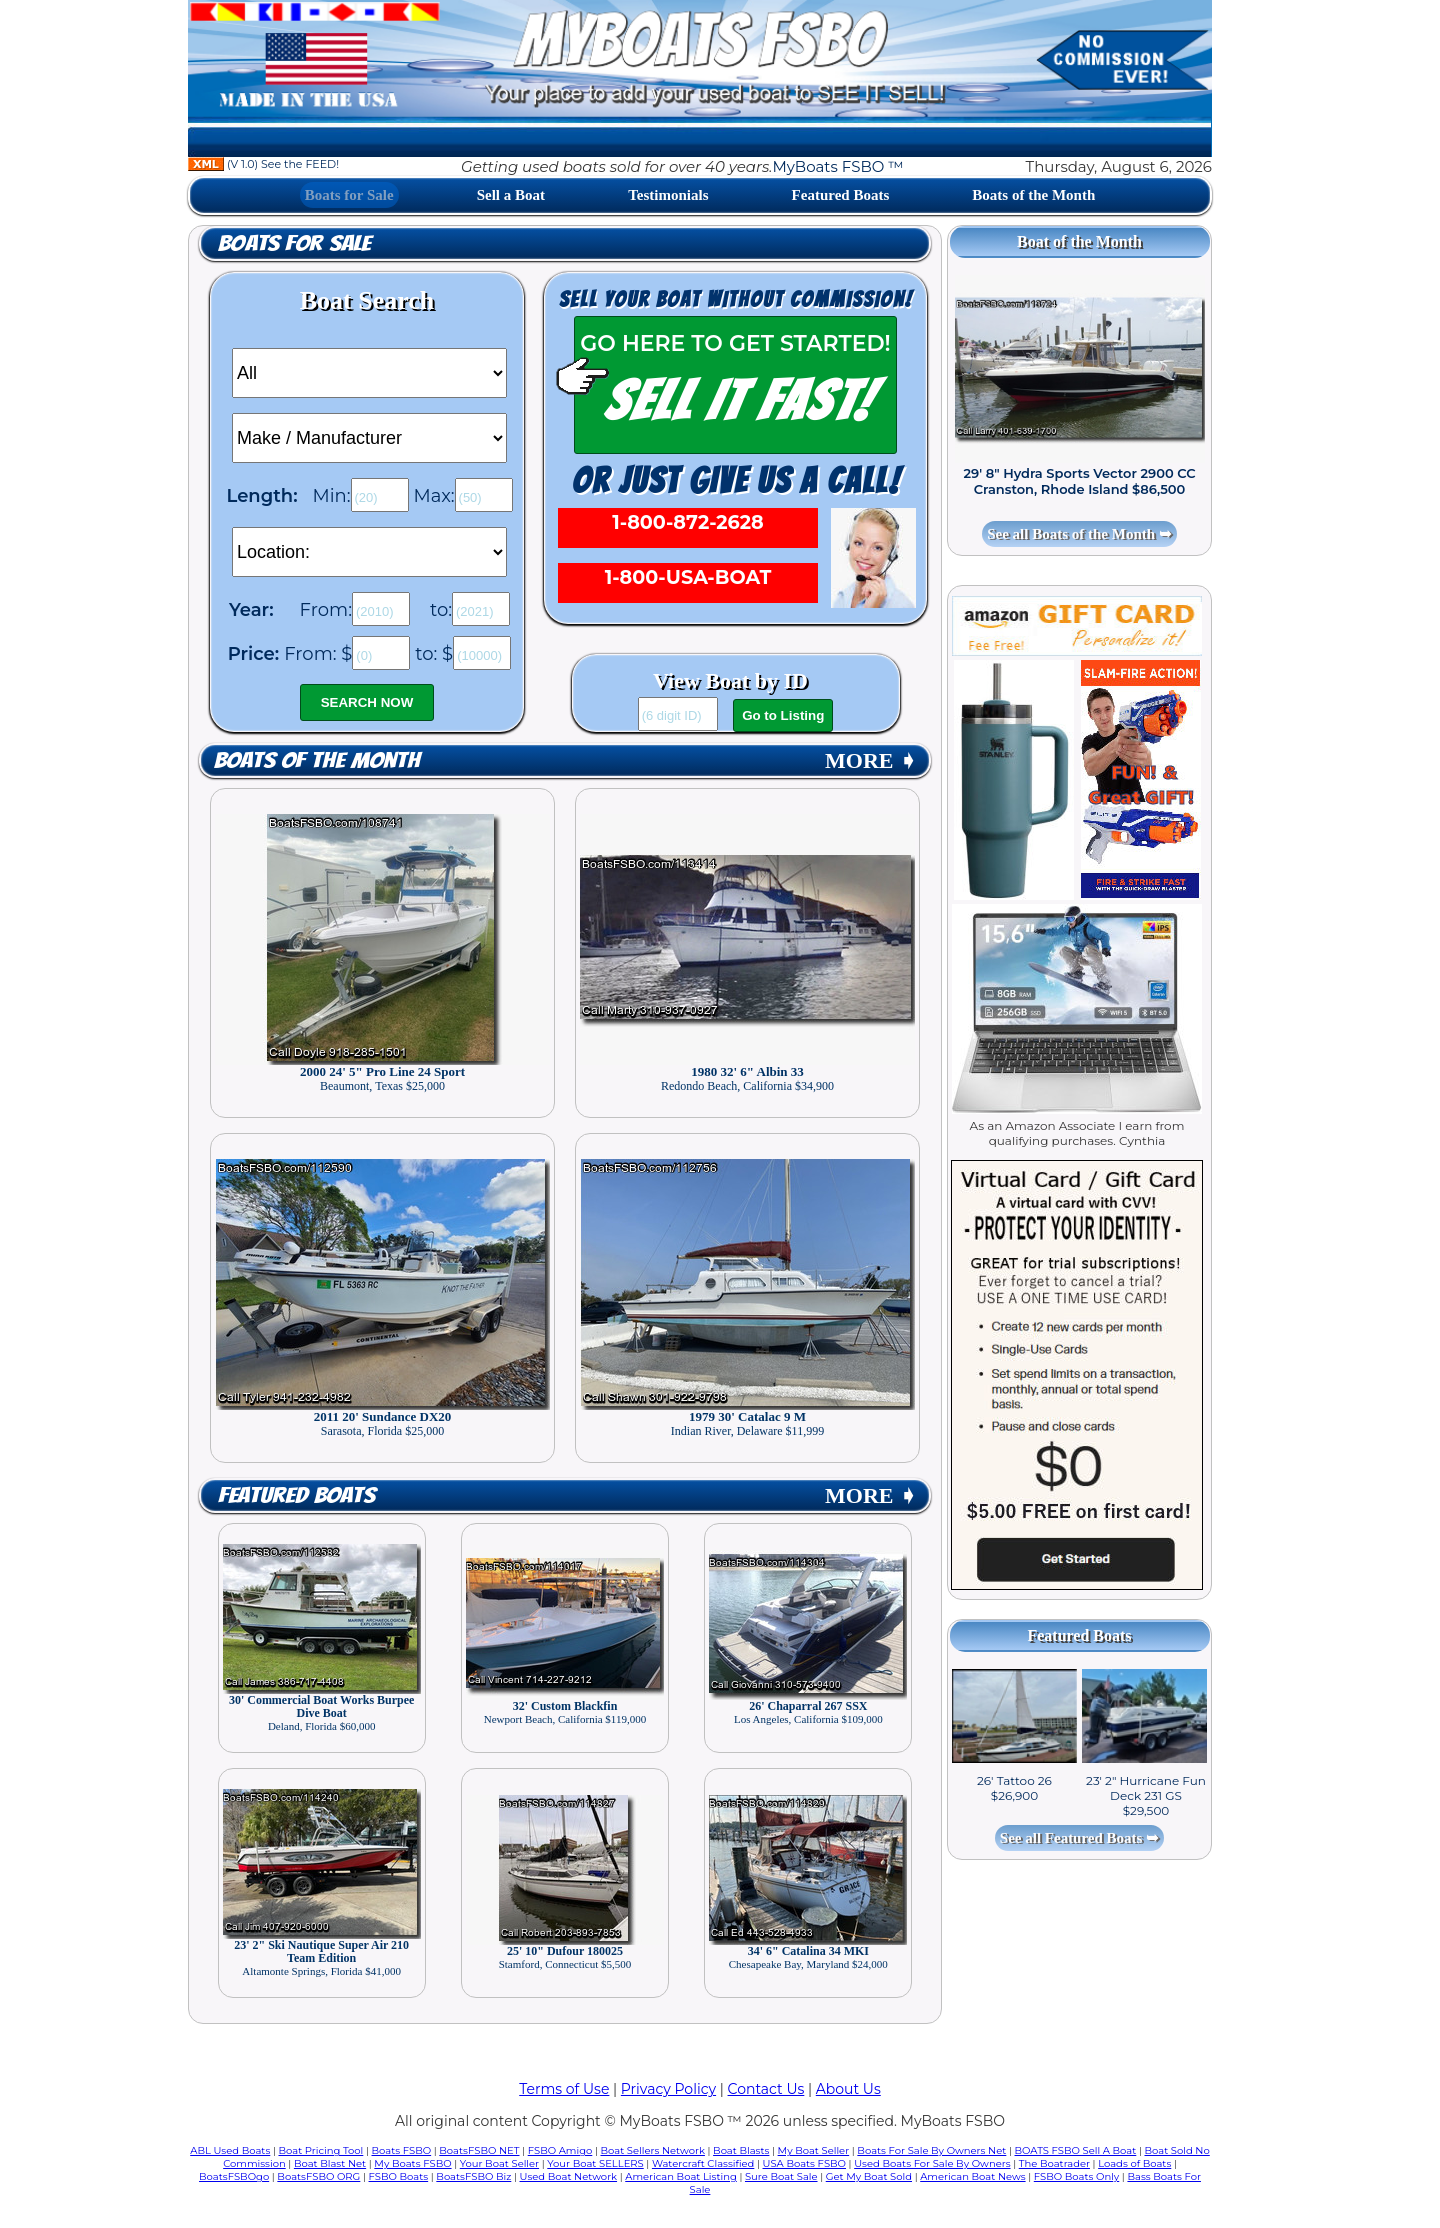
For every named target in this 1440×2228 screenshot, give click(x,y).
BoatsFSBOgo (234, 2176)
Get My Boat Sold (869, 2176)
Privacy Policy (668, 2089)
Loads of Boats (1134, 2163)
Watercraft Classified (703, 2163)
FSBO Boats (399, 2176)
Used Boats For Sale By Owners (932, 2163)
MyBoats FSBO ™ (837, 166)
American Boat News (972, 2176)
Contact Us (766, 2089)
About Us (848, 2089)
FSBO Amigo (560, 2150)
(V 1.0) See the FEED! (263, 164)
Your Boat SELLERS (595, 2163)
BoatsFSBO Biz (473, 2176)
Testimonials (668, 195)
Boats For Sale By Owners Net (931, 2150)
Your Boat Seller (499, 2163)
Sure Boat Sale (781, 2176)
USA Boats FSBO (804, 2163)
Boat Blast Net (330, 2163)
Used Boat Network (569, 2176)
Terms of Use (564, 2089)
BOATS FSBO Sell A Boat (1076, 2150)
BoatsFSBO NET (479, 2150)
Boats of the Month (1033, 195)
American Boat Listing (681, 2176)
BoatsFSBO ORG (318, 2176)
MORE (871, 760)
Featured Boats (841, 195)
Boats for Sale (349, 195)
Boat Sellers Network (652, 2150)
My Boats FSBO (412, 2163)
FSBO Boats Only (1076, 2176)
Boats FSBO (402, 2150)
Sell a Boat (511, 195)
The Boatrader (1054, 2163)
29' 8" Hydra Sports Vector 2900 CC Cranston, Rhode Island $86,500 (1079, 481)
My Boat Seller (814, 2150)
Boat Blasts (741, 2150)
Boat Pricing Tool (320, 2150)
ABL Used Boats (230, 2150)
